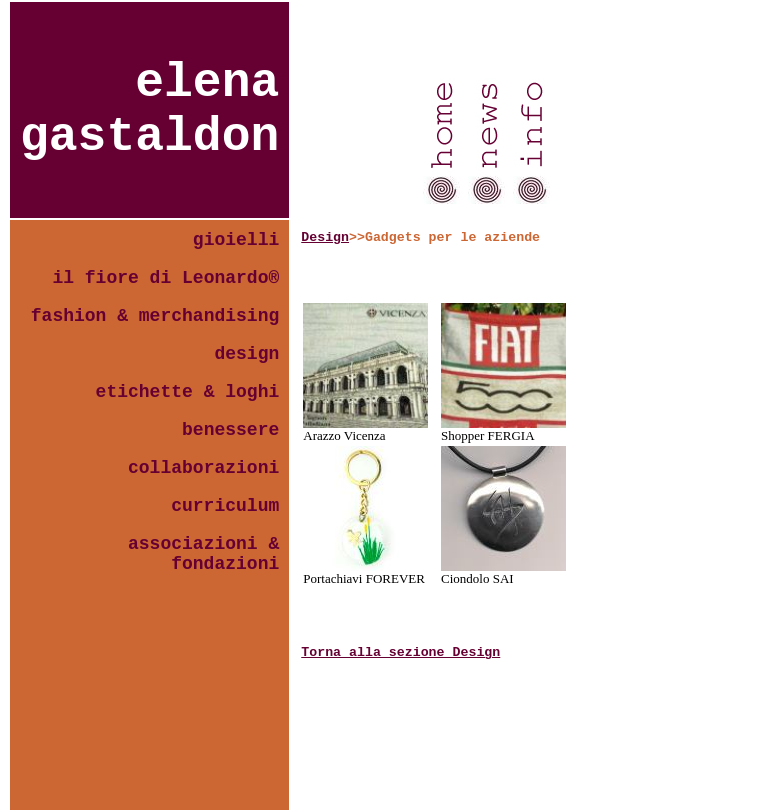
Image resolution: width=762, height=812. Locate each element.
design (246, 354)
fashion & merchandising (155, 316)
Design (325, 237)
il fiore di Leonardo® (165, 278)
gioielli (236, 240)
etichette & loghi (188, 392)
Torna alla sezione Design (400, 652)
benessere (230, 430)
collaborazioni (203, 468)
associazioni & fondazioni (203, 554)
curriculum (225, 506)
